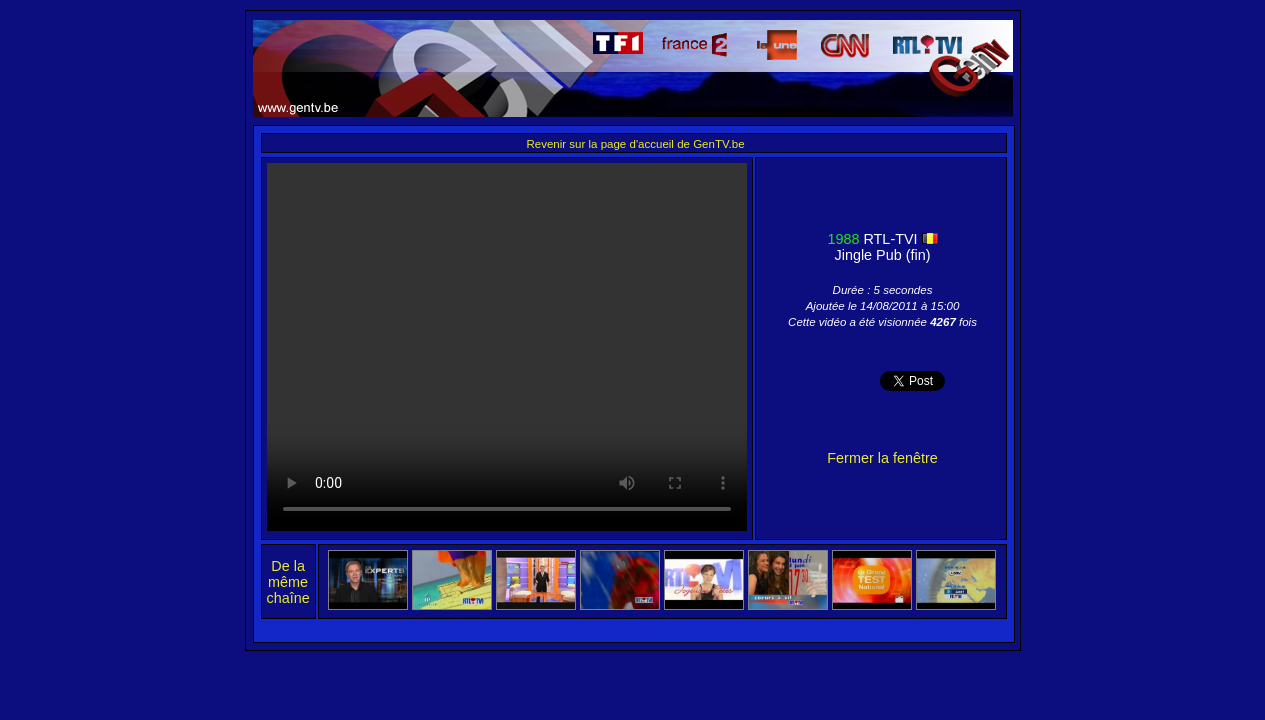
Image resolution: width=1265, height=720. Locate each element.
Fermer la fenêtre (882, 458)
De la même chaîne (288, 582)
